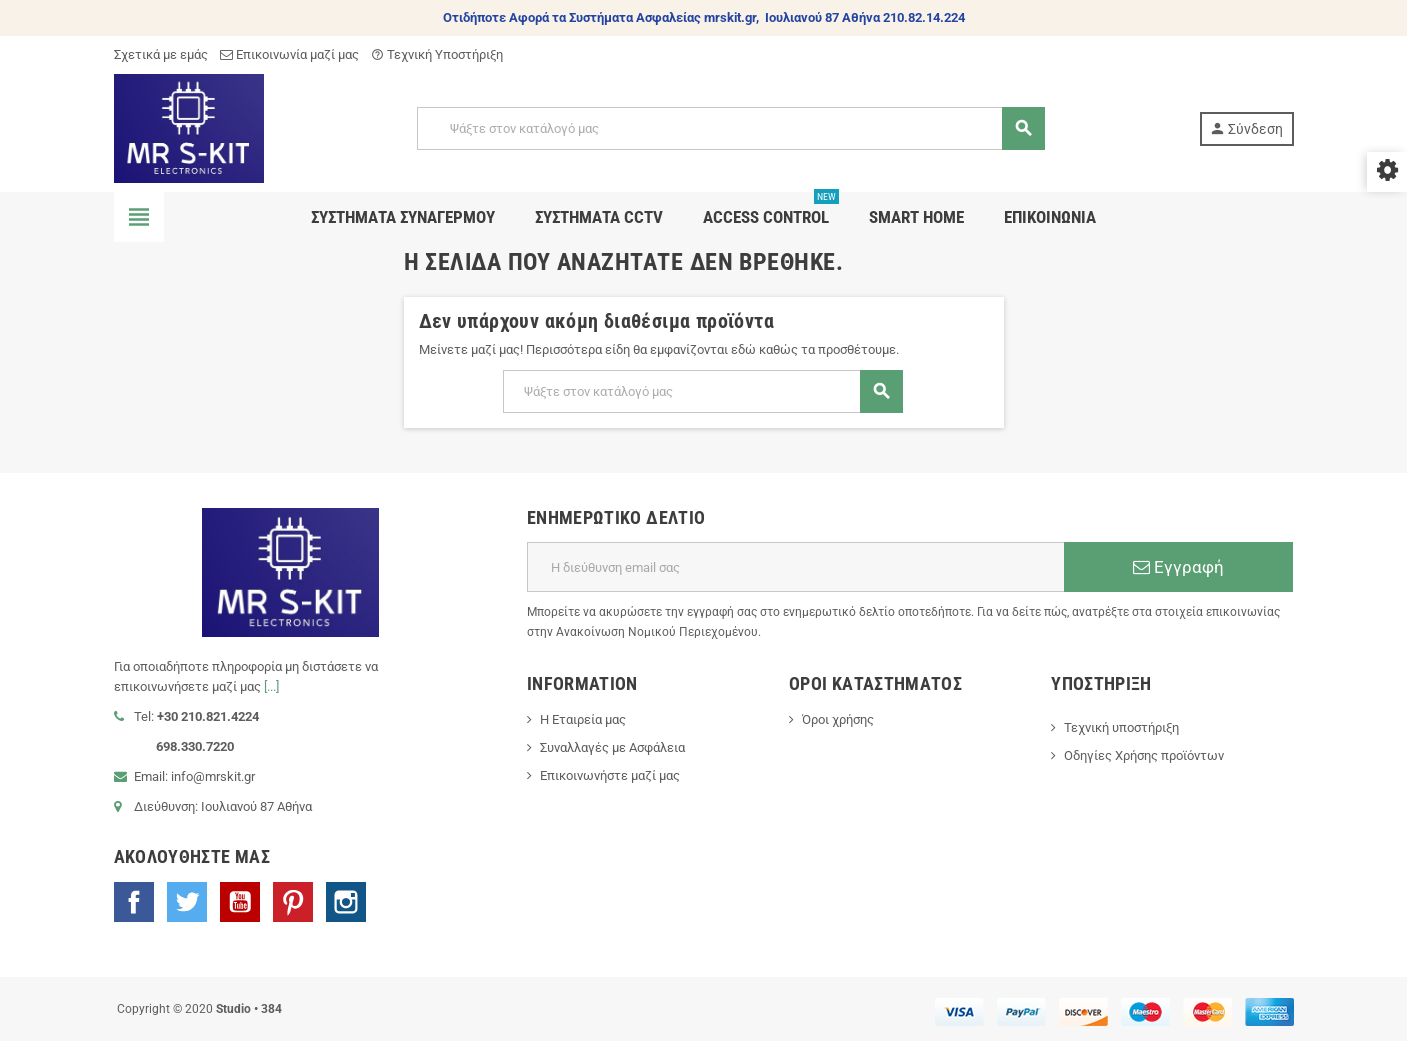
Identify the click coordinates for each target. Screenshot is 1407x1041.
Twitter (187, 902)
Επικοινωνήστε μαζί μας (610, 775)
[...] (271, 686)
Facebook (134, 902)
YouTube (240, 902)
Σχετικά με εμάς (161, 54)
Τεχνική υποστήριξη (1121, 727)
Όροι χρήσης (838, 719)
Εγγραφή (1178, 567)
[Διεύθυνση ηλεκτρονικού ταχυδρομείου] (795, 567)
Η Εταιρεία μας (583, 719)
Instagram (346, 902)
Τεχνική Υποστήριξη (437, 54)
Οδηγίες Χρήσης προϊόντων (1144, 755)
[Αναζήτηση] (730, 128)
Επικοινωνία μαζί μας (289, 54)
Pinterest (293, 902)
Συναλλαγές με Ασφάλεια (612, 747)
